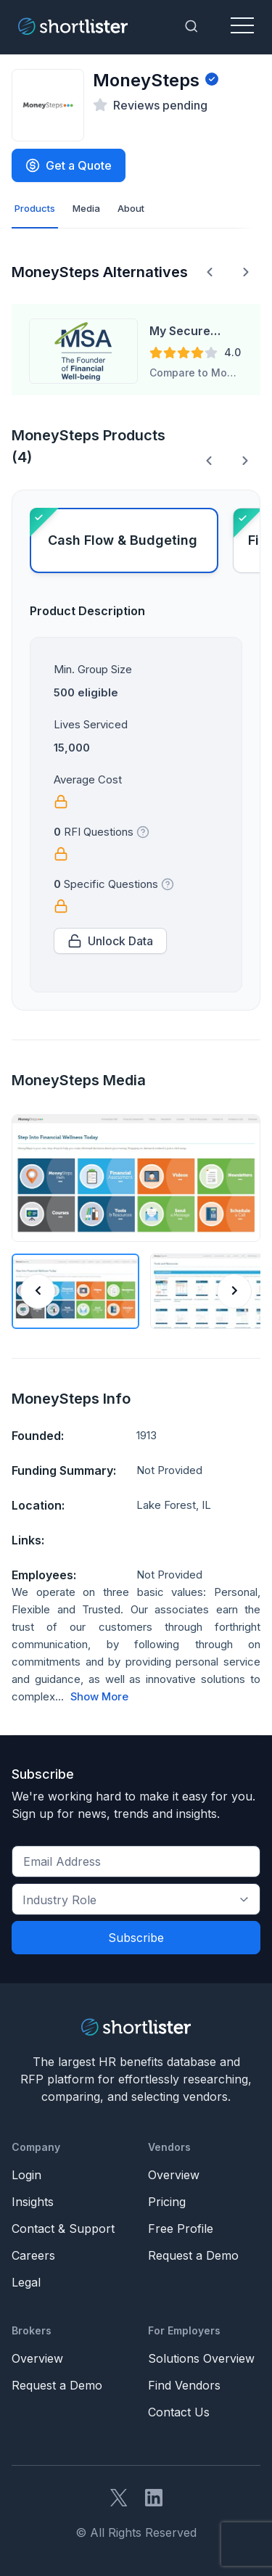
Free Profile (180, 2228)
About (131, 208)
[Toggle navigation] (242, 26)
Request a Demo (193, 2255)
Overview (173, 2175)
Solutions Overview (201, 2358)
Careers (33, 2255)
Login (26, 2175)
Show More (99, 1696)
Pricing (167, 2201)
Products (35, 208)
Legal (26, 2282)
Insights (33, 2201)
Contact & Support (63, 2228)
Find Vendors (184, 2385)
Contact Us (179, 2412)
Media (86, 208)
